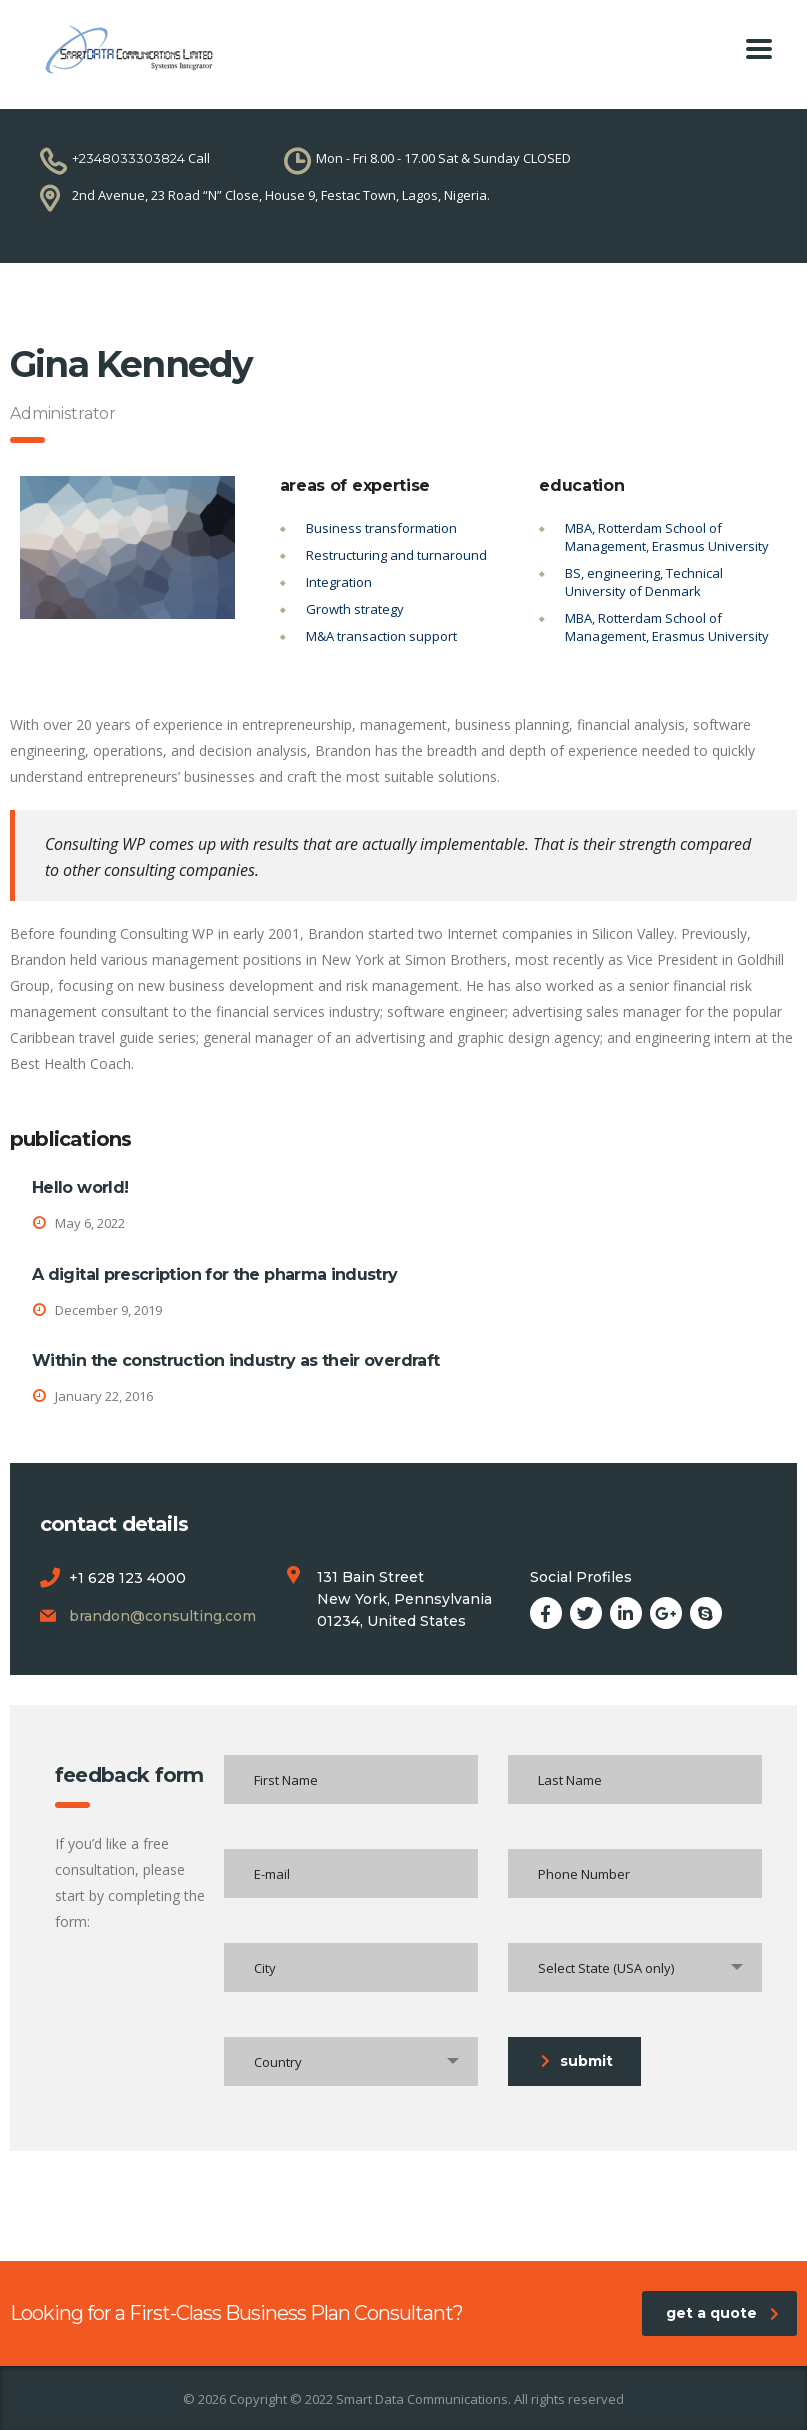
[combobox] (635, 1967)
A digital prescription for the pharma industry (215, 1274)
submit (577, 2061)
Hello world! (80, 1187)
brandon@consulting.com (162, 1616)
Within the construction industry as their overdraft (235, 1360)
